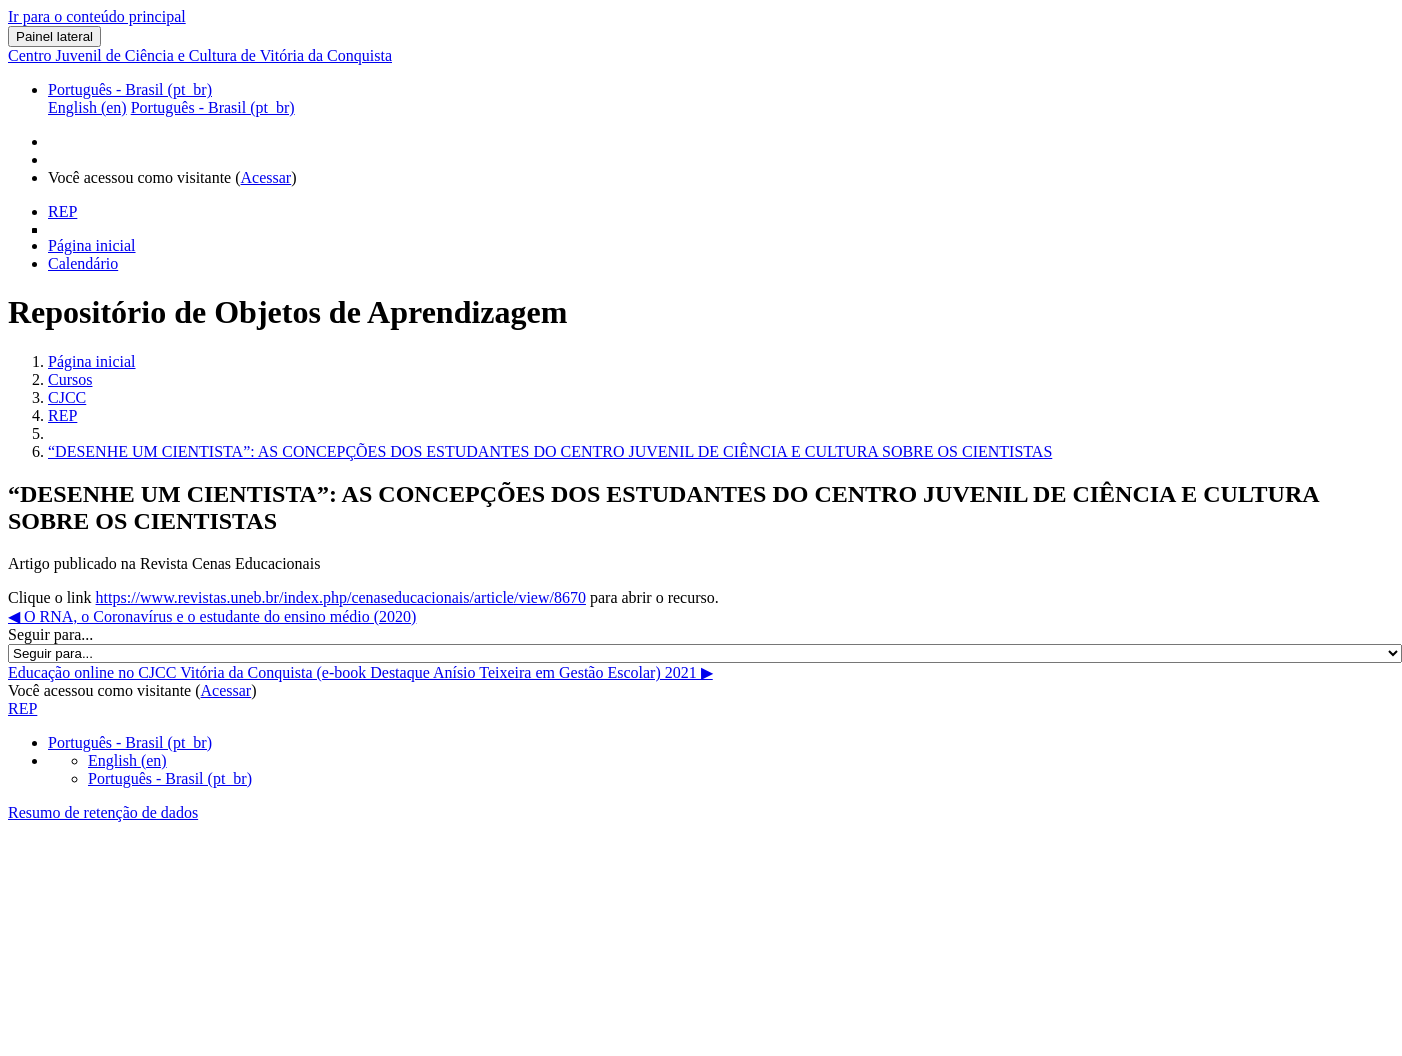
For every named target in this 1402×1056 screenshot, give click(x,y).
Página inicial (92, 361)
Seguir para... (50, 634)
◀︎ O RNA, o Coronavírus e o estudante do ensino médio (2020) (212, 616)
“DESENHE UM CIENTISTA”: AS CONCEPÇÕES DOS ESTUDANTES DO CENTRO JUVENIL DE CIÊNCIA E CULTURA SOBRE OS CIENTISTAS (550, 451)
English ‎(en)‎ (127, 760)
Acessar (266, 177)
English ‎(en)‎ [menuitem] (87, 107)
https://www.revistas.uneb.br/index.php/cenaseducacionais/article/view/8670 (341, 597)
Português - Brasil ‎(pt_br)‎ (130, 89)
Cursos (70, 379)
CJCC (67, 397)
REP (62, 415)
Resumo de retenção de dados (103, 812)
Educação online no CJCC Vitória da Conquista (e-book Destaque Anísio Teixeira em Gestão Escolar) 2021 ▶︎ (360, 672)
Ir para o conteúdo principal (97, 16)
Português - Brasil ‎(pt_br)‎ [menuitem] (213, 107)
